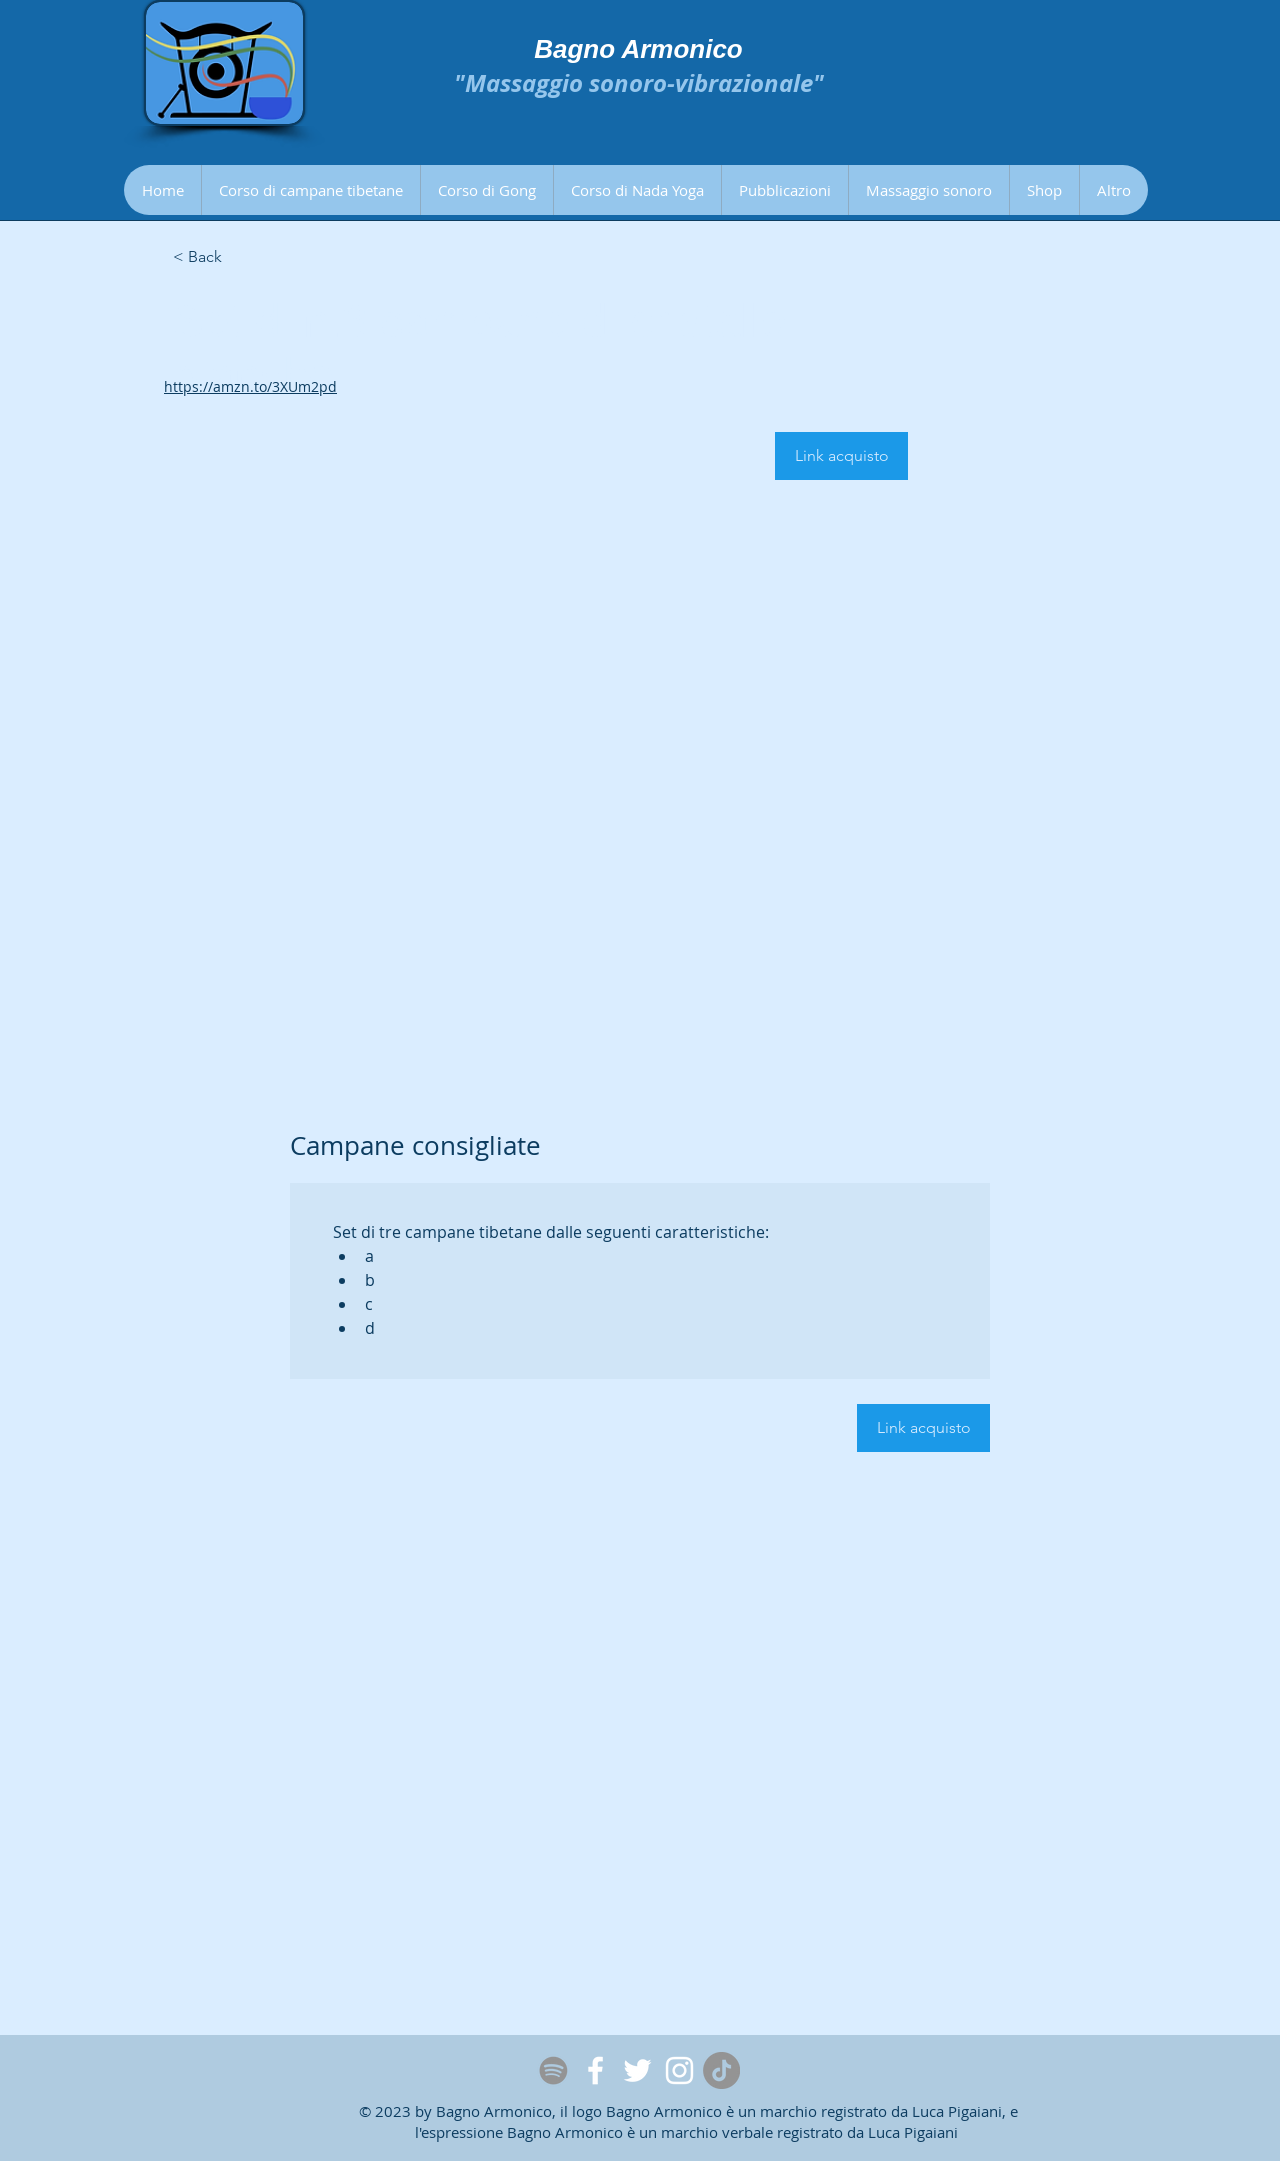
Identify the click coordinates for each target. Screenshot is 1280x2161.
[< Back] (244, 257)
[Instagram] (679, 2070)
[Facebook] (595, 2070)
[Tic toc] (721, 2070)
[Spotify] (553, 2070)
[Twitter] (637, 2070)
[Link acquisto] (841, 456)
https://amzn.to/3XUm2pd (250, 386)
